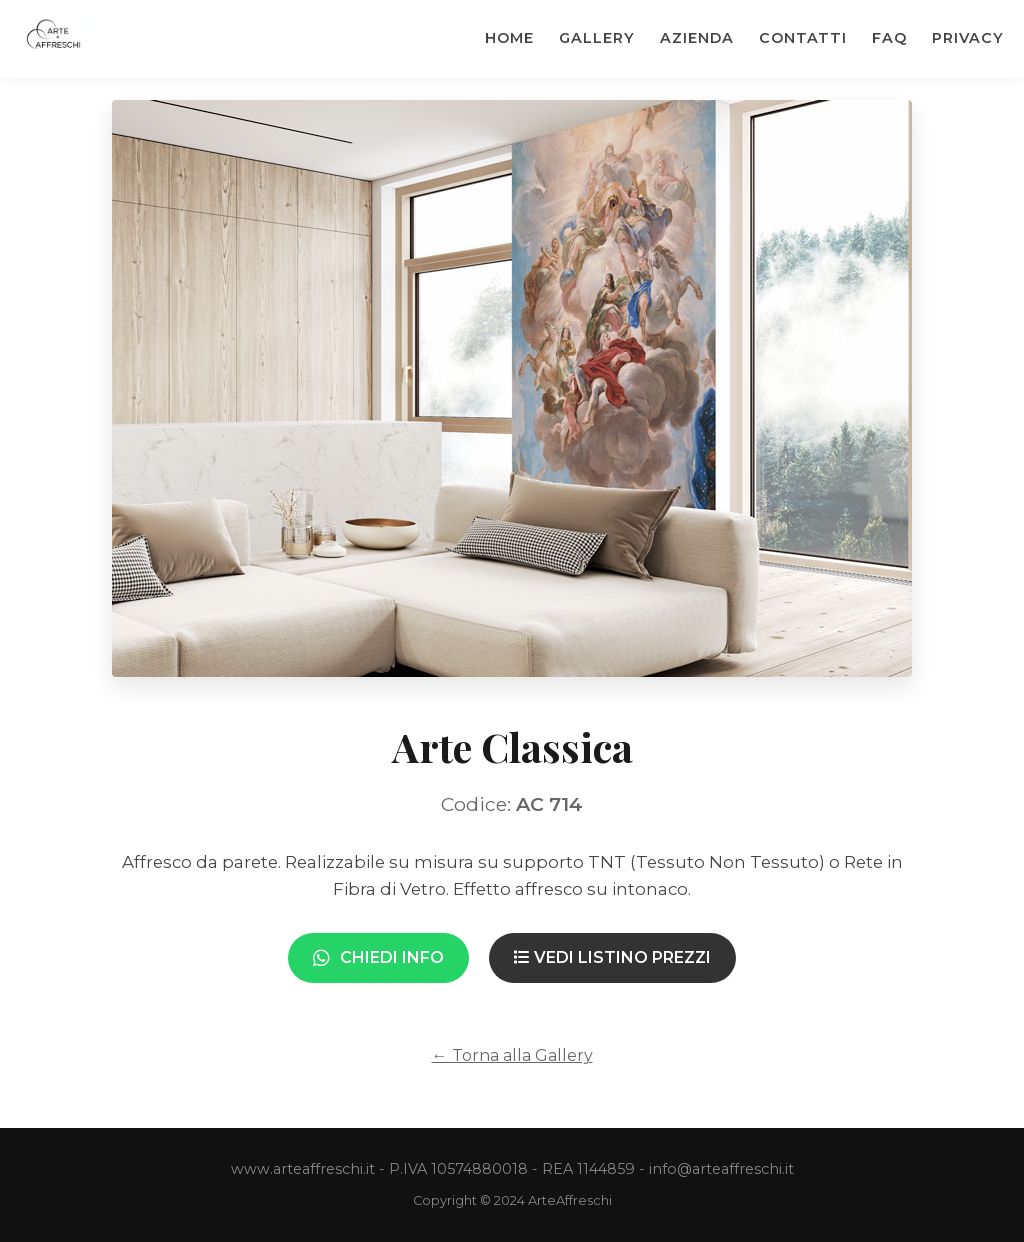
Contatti (803, 38)
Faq (889, 38)
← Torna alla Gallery (512, 1055)
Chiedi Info (378, 957)
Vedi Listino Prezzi (612, 957)
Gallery (597, 38)
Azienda (697, 38)
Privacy (968, 38)
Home (509, 38)
